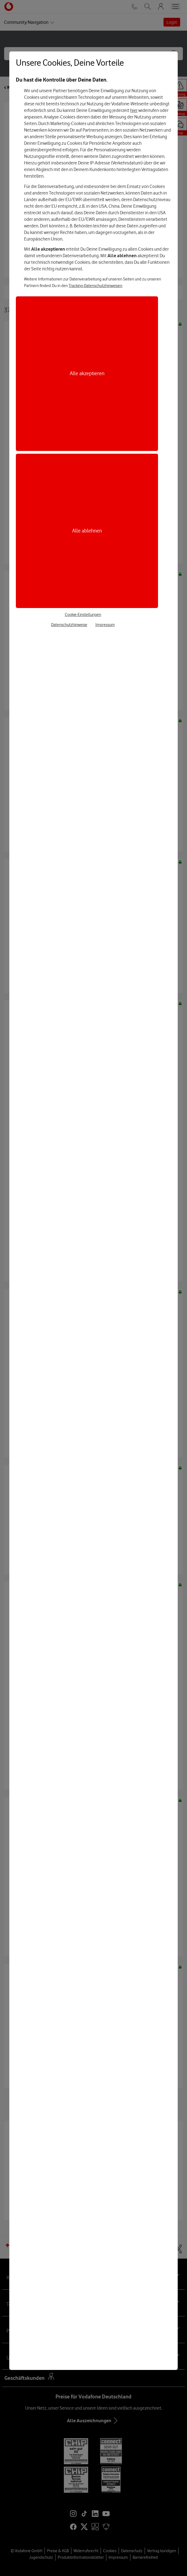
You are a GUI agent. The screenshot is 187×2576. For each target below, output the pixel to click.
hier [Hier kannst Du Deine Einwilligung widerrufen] (134, 110)
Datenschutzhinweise (69, 624)
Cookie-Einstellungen (83, 614)
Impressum (105, 624)
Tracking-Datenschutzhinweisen (95, 285)
